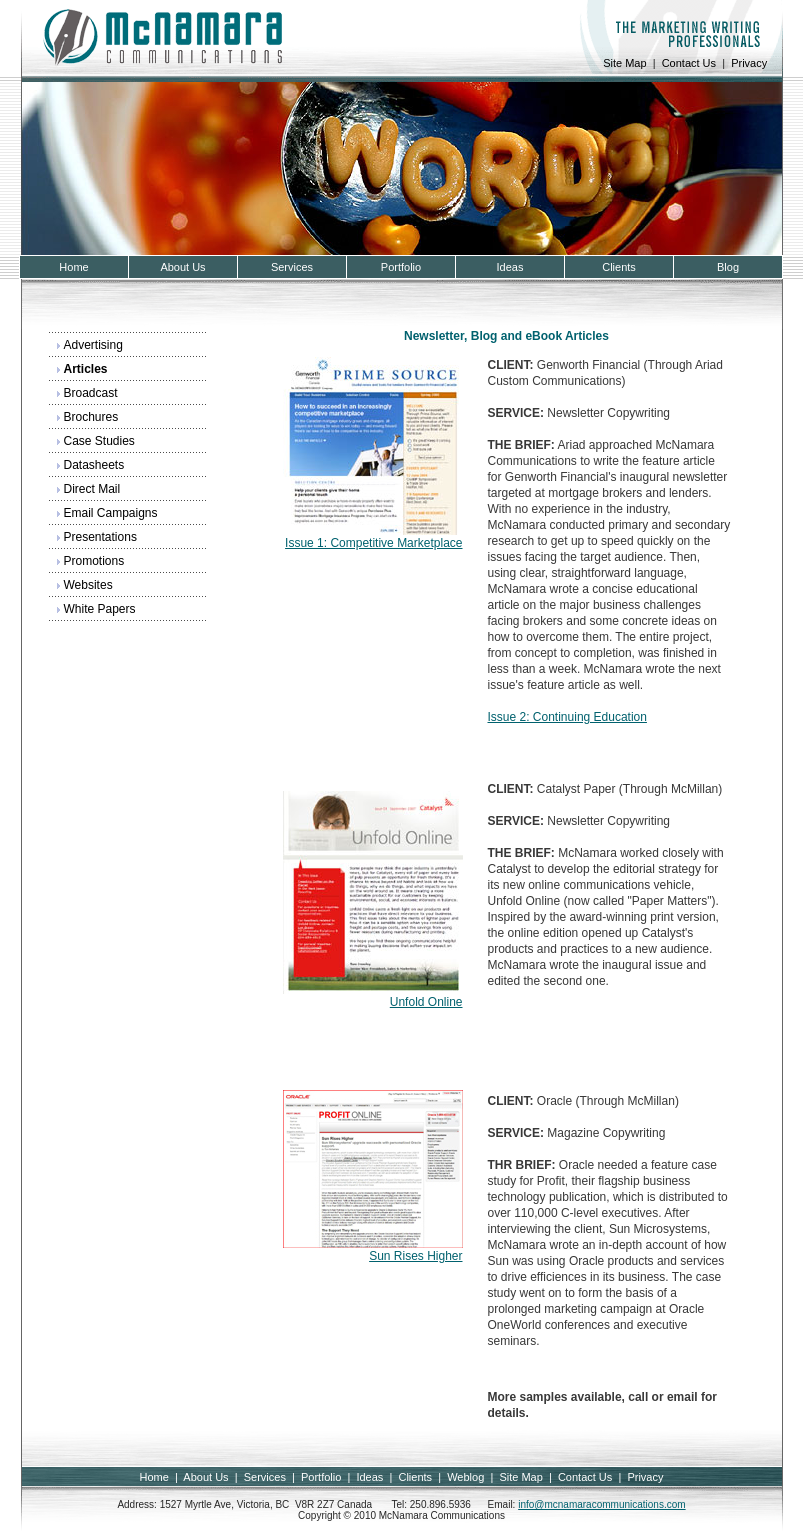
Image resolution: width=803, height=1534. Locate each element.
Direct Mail (92, 489)
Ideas (369, 1477)
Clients (415, 1477)
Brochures (91, 417)
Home (154, 1477)
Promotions (94, 561)
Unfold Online (426, 1002)
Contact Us (689, 63)
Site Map (624, 63)
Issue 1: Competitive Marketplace (373, 543)
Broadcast (91, 393)
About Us (205, 1477)
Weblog (465, 1477)
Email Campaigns (111, 513)
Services (265, 1477)
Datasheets (94, 465)
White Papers (100, 609)
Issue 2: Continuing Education (567, 717)
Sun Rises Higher (415, 1256)
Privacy (749, 63)
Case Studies (99, 441)
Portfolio (321, 1477)
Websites (88, 585)
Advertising (93, 345)
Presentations (100, 537)
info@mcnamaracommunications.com (601, 1504)
